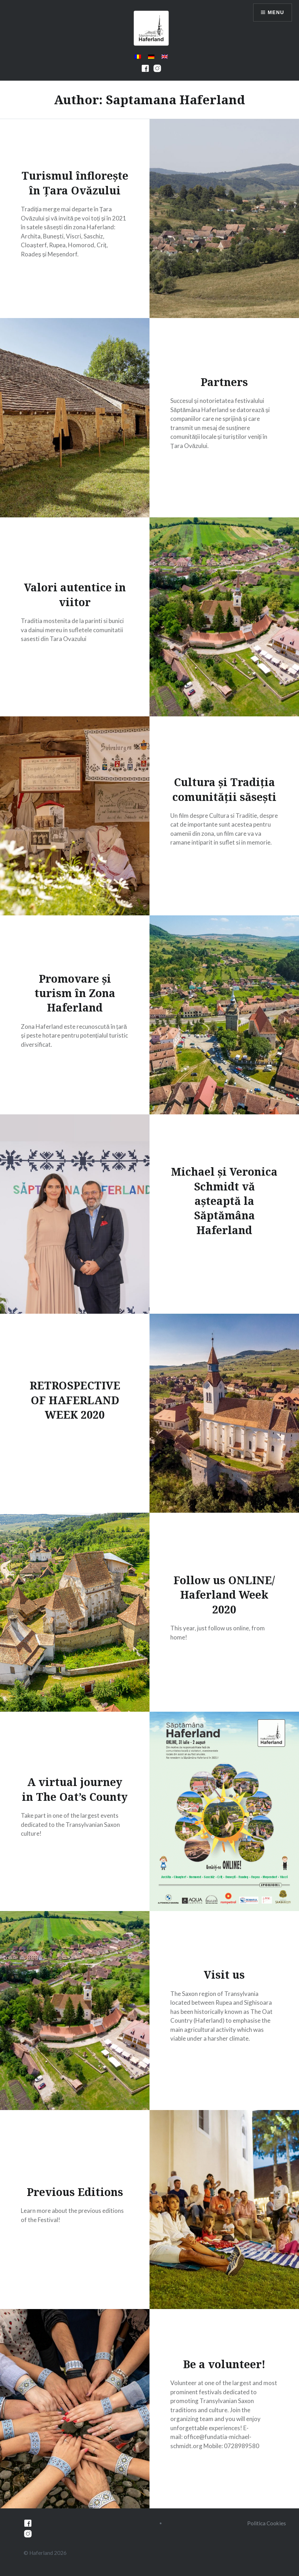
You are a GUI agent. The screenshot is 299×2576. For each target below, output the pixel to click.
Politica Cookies (266, 2523)
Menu (276, 12)
